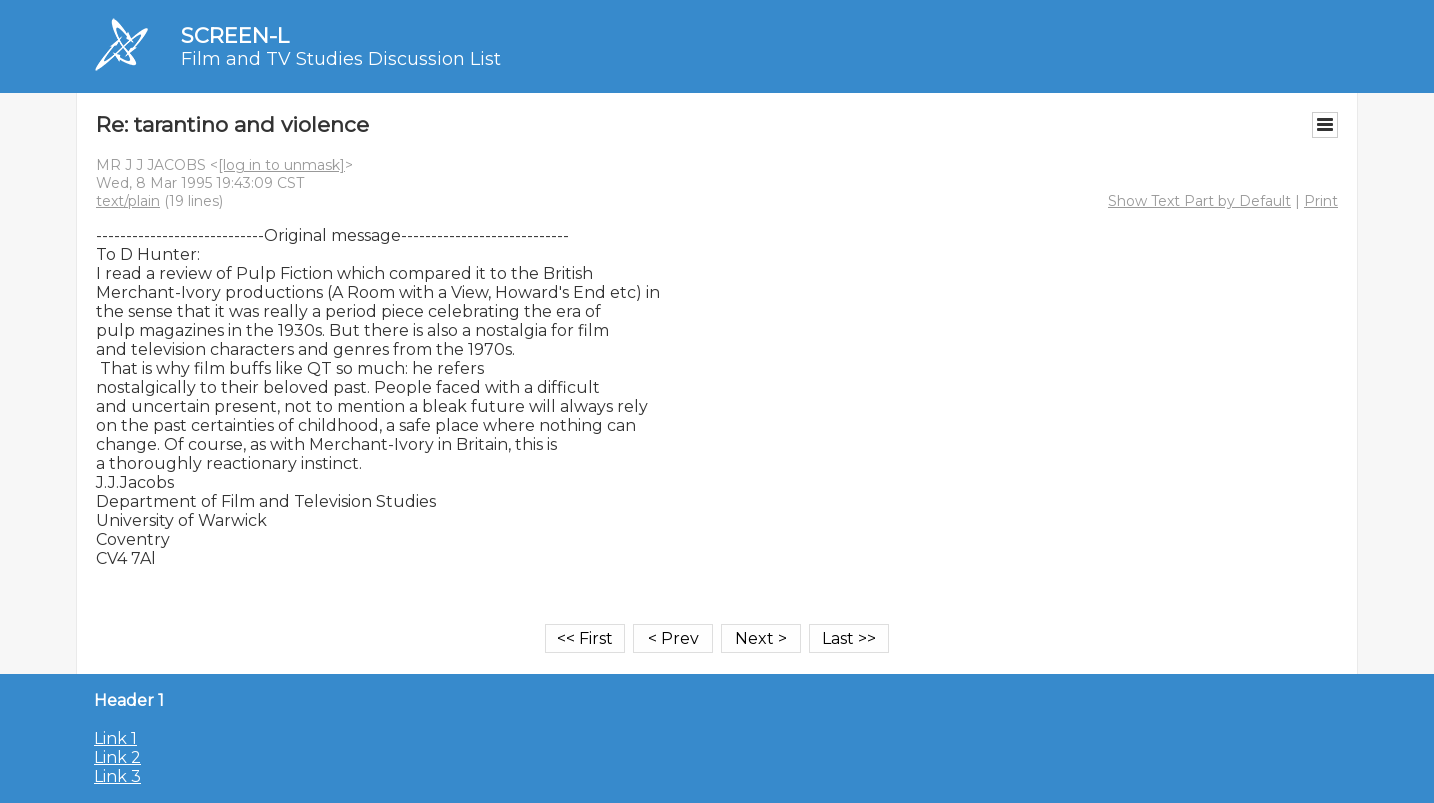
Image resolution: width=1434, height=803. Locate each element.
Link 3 (117, 776)
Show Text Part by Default (1199, 201)
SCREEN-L (235, 35)
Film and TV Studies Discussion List (341, 59)
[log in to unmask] (281, 165)
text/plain (128, 201)
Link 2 (117, 757)
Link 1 (115, 738)
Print (1321, 201)
